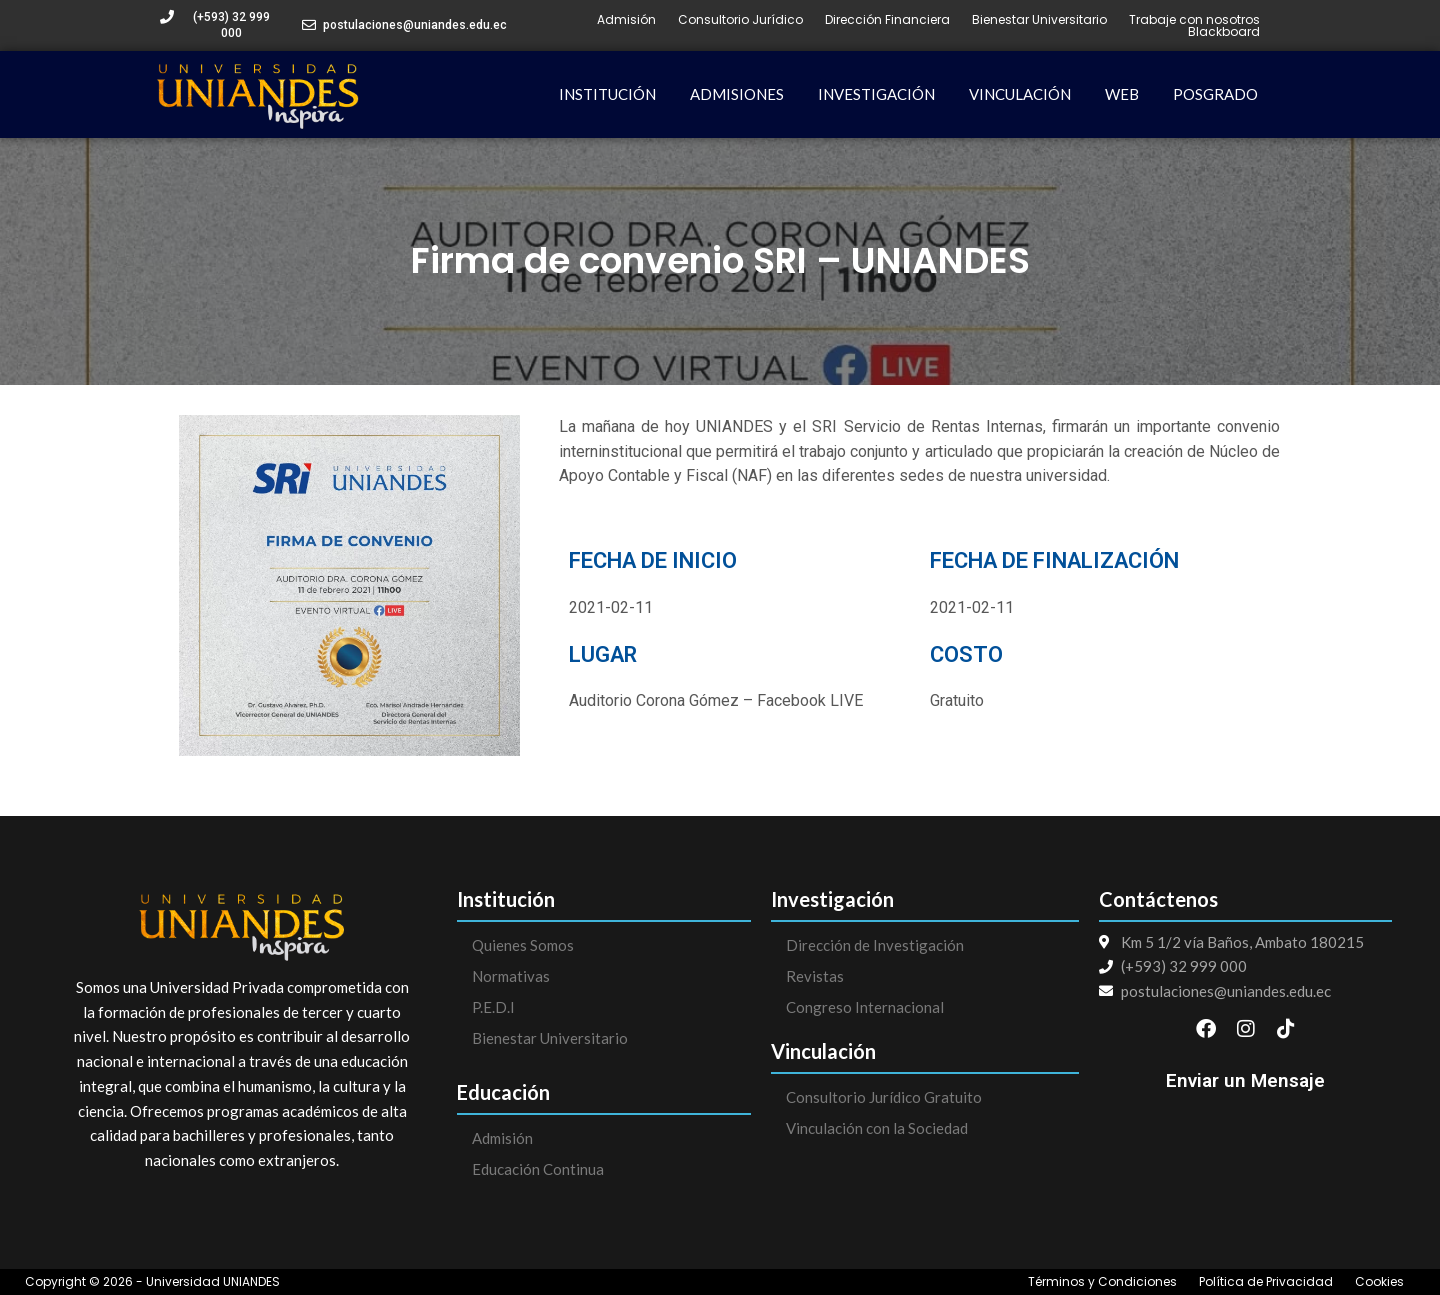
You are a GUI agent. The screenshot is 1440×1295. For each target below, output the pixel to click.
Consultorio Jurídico (740, 20)
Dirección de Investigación (875, 945)
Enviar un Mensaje (1245, 1080)
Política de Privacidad (1266, 1282)
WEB (1122, 94)
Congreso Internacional (865, 1007)
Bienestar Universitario (1039, 20)
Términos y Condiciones (1102, 1282)
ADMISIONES (737, 94)
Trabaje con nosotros (1194, 20)
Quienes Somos (523, 945)
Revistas (815, 976)
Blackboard (1224, 32)
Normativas (511, 976)
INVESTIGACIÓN (876, 94)
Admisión (626, 20)
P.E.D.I (493, 1007)
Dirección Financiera (887, 20)
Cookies (1379, 1282)
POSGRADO (1215, 94)
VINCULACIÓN (1020, 94)
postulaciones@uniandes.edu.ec (415, 25)
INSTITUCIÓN (607, 94)
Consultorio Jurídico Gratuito (884, 1097)
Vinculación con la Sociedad (877, 1128)
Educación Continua (538, 1169)
